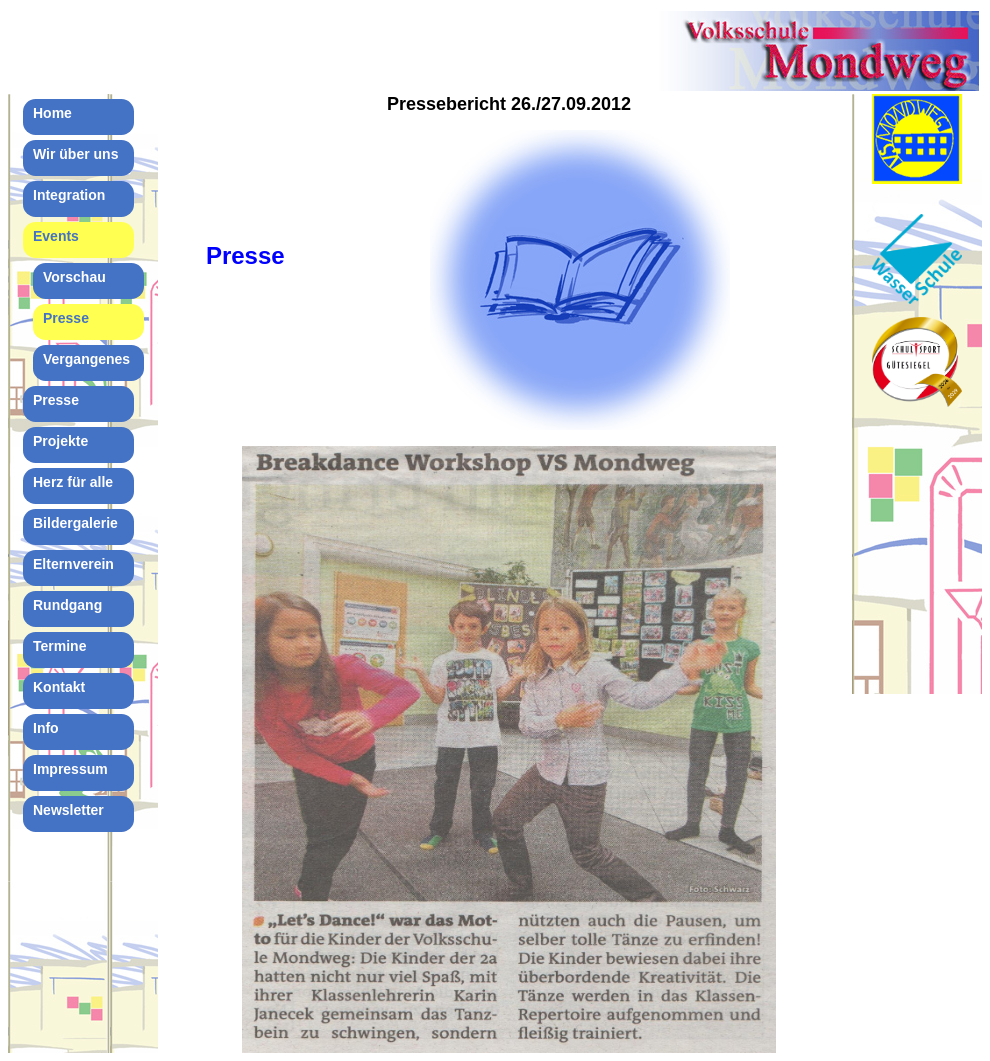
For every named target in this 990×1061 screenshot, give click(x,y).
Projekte (60, 441)
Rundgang (67, 605)
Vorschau (74, 277)
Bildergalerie (75, 523)
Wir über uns (75, 154)
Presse (66, 318)
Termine (59, 646)
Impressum (70, 769)
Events (56, 236)
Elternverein (73, 564)
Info (46, 728)
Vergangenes (86, 359)
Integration (69, 195)
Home (52, 113)
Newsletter (68, 810)
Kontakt (59, 687)
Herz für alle (73, 482)
